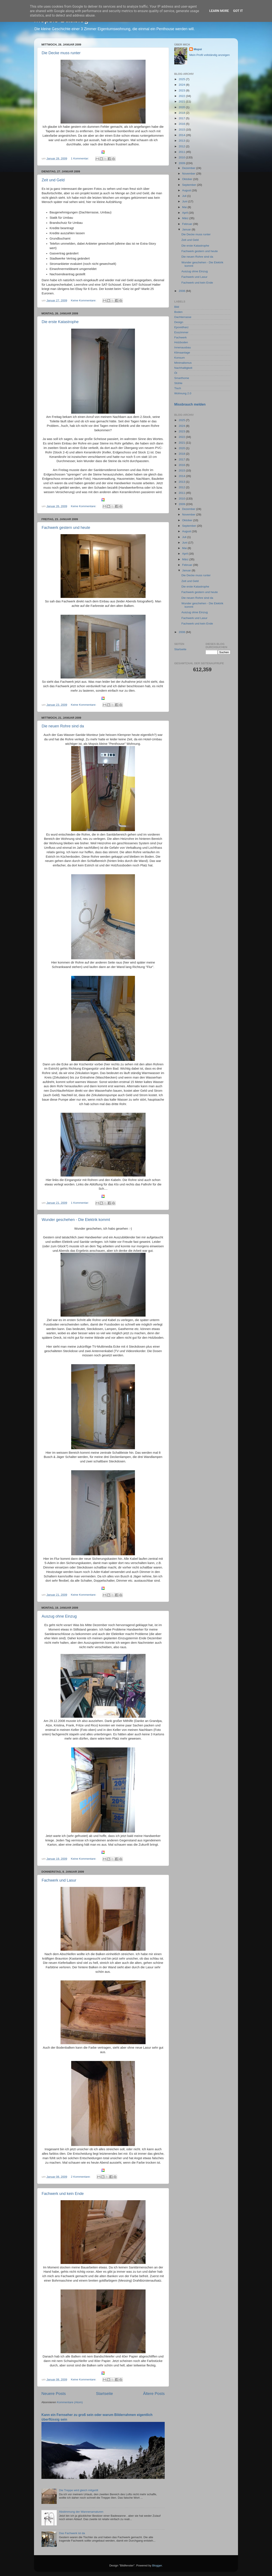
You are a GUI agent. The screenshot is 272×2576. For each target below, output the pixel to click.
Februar (187, 224)
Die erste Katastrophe (60, 322)
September (189, 184)
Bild (176, 306)
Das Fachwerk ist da (72, 2533)
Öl (175, 373)
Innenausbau (182, 347)
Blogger (157, 2565)
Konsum (179, 357)
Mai (185, 207)
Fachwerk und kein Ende (63, 2193)
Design (178, 322)
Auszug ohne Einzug (59, 1616)
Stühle (178, 383)
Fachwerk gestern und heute (66, 527)
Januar (187, 229)
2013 (182, 140)
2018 (182, 112)
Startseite (104, 2393)
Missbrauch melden (189, 404)
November (189, 173)
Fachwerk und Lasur (59, 1880)
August (187, 190)
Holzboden (181, 342)
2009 (182, 163)
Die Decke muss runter (61, 53)
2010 (182, 157)
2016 (182, 123)
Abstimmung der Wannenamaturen (81, 2511)
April (185, 212)
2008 (182, 290)
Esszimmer (181, 332)
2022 (182, 96)
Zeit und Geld (53, 180)
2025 (182, 79)
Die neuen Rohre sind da (63, 726)
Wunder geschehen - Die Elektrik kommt (76, 1220)
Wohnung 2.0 (182, 393)
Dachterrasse (182, 317)
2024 (182, 84)
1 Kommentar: (80, 158)
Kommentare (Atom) (70, 2402)
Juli (184, 195)
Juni (185, 201)
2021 (182, 101)
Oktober (187, 179)
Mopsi (198, 49)
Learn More (219, 11)
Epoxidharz (181, 327)
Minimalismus (183, 362)
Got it (238, 11)
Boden (178, 312)
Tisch (177, 388)
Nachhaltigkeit (183, 367)
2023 (182, 90)
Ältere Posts (154, 2393)
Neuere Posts (53, 2393)
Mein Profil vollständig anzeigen (209, 55)
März (185, 218)
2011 (182, 151)
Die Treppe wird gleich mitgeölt (78, 2490)
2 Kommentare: (81, 2176)
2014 (182, 135)
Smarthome (181, 378)
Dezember (189, 168)
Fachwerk (180, 337)
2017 (182, 118)
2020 (182, 107)
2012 (182, 146)
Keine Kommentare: (84, 300)
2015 (182, 129)
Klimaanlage (182, 352)
